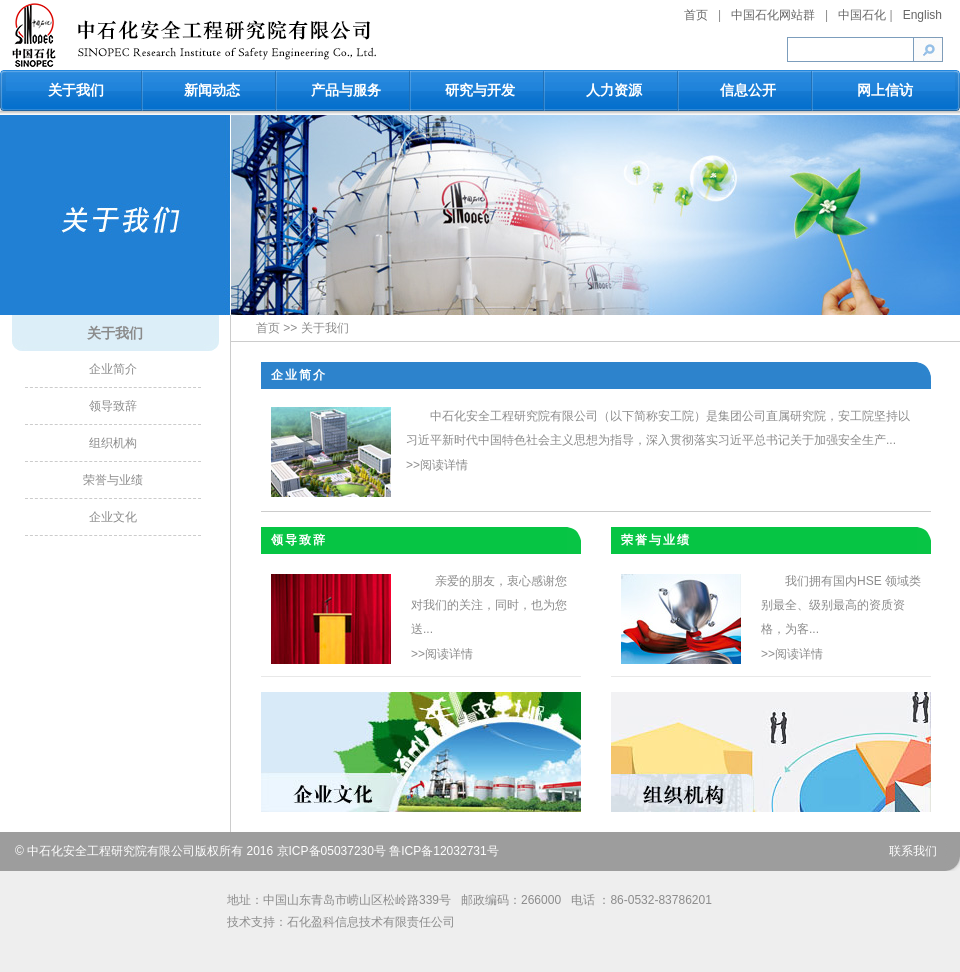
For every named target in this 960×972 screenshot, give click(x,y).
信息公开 (748, 90)
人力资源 (614, 90)
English (922, 15)
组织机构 (113, 443)
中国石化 (862, 15)
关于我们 (76, 90)
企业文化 (113, 517)
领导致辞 (113, 406)
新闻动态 (212, 90)
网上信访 (885, 90)
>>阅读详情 (437, 465)
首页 (696, 15)
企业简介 (113, 369)
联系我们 (913, 851)
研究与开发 (480, 90)
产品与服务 (346, 90)
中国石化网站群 (773, 15)
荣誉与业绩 (113, 480)
